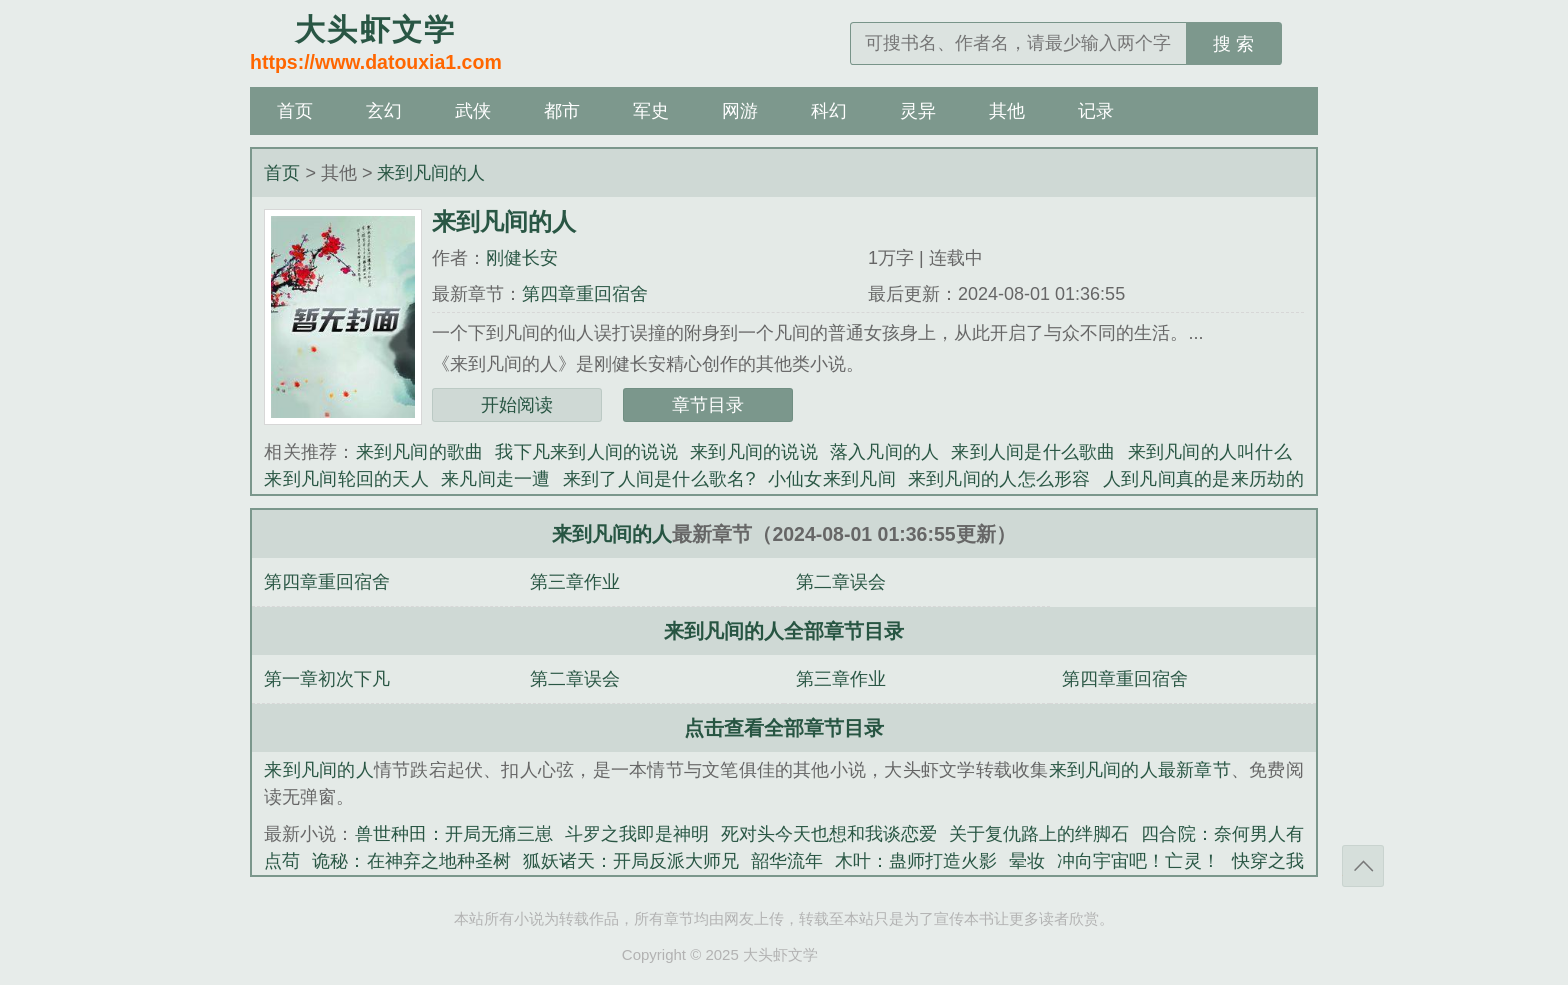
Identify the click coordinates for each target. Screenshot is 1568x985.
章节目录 (708, 405)
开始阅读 (517, 405)
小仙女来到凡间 (832, 479)
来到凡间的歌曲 (420, 452)
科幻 (829, 111)
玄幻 (384, 111)
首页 (295, 111)
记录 (1096, 111)
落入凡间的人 (885, 452)
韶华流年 (787, 861)
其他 (1007, 111)
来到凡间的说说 (754, 452)
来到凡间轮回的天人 (346, 479)
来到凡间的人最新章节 (1140, 770)
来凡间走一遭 (496, 479)
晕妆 (1027, 861)
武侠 (473, 111)
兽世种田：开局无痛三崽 (454, 834)
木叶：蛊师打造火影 (916, 861)
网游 (740, 111)
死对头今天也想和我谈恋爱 (829, 834)
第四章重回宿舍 (585, 294)
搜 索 (1233, 44)
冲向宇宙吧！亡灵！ (1138, 861)
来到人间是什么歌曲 (1033, 452)
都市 (562, 111)
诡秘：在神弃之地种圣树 (411, 861)
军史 (651, 111)
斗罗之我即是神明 (637, 834)
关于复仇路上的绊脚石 (1039, 834)
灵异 (918, 111)
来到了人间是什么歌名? (659, 479)
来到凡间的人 (431, 173)
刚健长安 (522, 258)
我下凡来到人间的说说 (586, 452)
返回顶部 (1363, 866)
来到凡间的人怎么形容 (999, 479)
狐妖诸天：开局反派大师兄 (631, 861)
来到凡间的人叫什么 (1210, 452)
